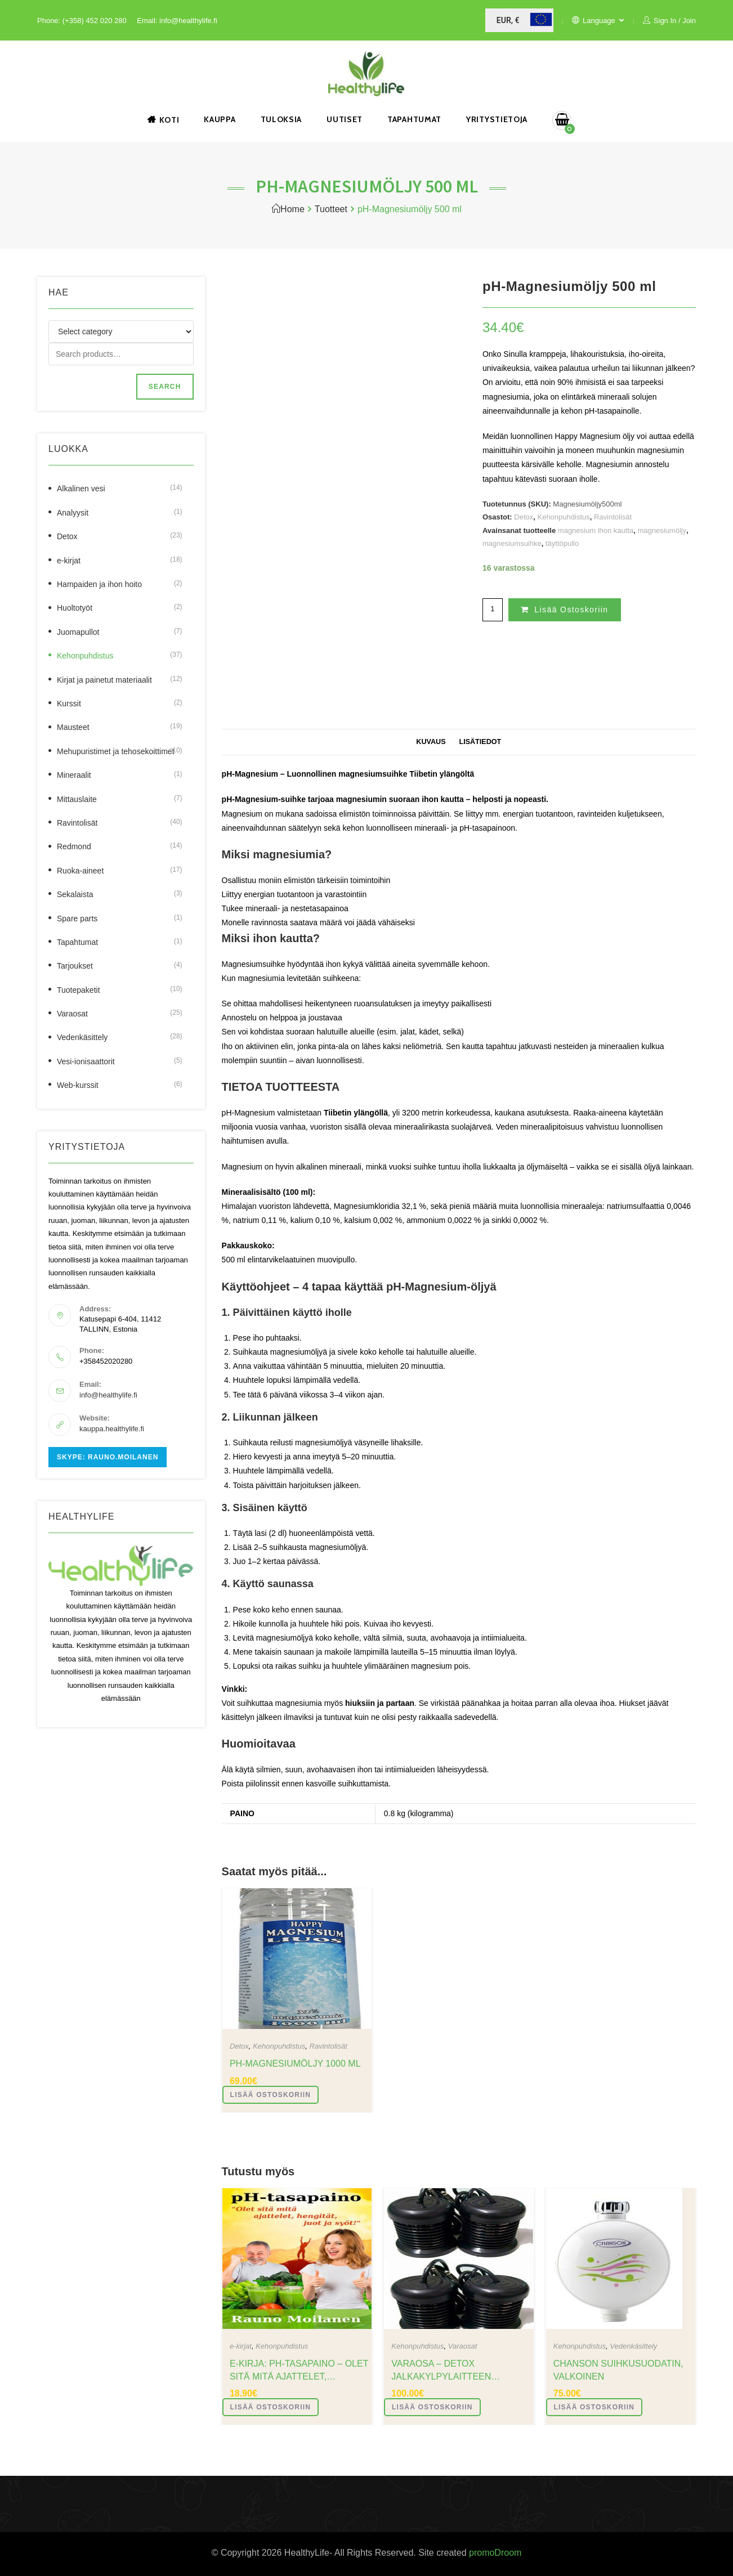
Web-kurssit (78, 1085)
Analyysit (72, 512)
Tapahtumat (77, 942)
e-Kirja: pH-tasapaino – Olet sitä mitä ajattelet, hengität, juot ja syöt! (299, 2370)
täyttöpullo (562, 543)
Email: (148, 20)
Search (165, 387)
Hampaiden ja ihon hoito (99, 584)
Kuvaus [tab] (430, 742)
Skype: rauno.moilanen (107, 1457)
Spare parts (77, 918)
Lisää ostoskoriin (571, 609)
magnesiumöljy (661, 530)
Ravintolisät (613, 517)
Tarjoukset (75, 965)
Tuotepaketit (78, 989)
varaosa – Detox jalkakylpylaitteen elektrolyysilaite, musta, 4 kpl (460, 2370)
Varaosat (462, 2346)
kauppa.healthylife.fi (111, 1428)
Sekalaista (75, 894)
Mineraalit (74, 774)
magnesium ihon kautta (595, 530)
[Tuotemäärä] (492, 609)
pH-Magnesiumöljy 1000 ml (295, 2063)
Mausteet (73, 727)
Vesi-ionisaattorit (86, 1061)
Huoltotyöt (74, 607)
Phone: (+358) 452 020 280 (82, 20)
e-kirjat (241, 2346)
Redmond (74, 846)
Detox (523, 517)
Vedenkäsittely (633, 2346)
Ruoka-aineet (80, 870)
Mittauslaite (77, 799)
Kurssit (69, 703)
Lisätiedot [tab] (480, 742)
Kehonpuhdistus (563, 517)
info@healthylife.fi (108, 1395)
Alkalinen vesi (81, 488)
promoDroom (495, 2552)
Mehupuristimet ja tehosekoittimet (116, 751)
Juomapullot (78, 632)
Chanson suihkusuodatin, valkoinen (618, 2370)
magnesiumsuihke (512, 543)
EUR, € (508, 20)
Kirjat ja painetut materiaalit (104, 679)
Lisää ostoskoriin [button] (270, 2095)
